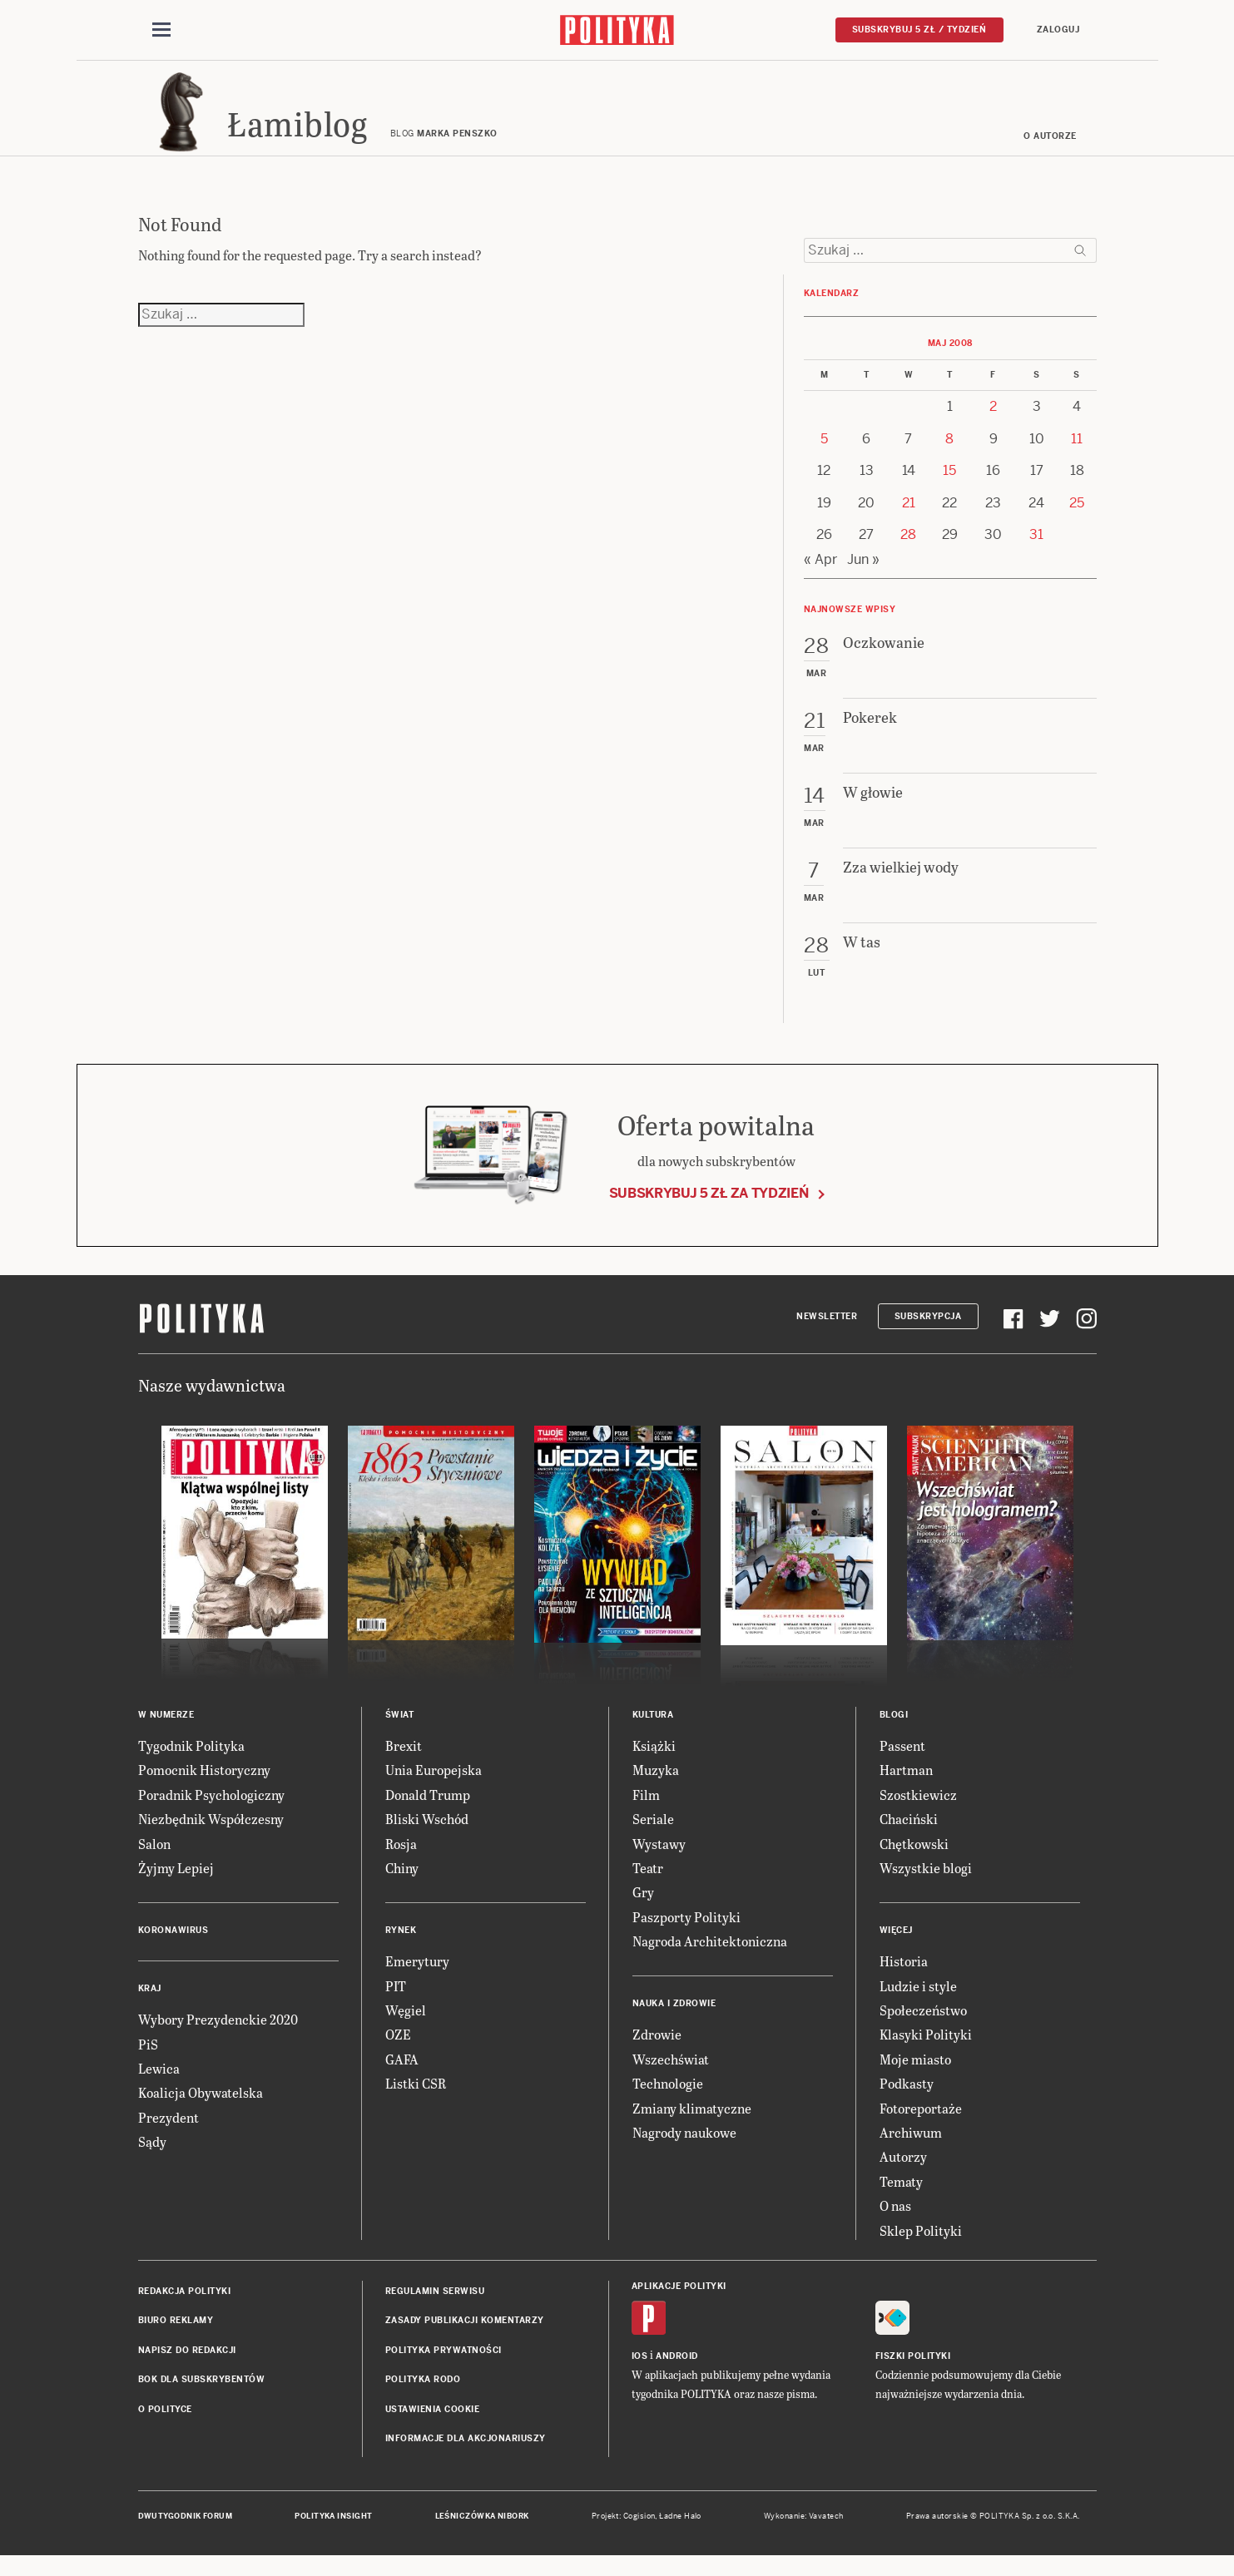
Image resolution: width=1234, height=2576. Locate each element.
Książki (654, 1761)
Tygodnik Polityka (191, 1761)
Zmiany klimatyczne (691, 2123)
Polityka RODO (423, 2395)
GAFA (402, 2074)
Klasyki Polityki (926, 2049)
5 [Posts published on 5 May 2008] (824, 454)
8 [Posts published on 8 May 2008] (949, 454)
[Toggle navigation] (161, 31)
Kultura (653, 1730)
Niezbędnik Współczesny (211, 1834)
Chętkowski (914, 1858)
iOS (640, 2371)
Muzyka (655, 1785)
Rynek (401, 1946)
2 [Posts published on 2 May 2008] (993, 422)
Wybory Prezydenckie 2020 (218, 2034)
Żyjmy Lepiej (176, 1883)
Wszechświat (670, 2074)
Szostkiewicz (918, 1810)
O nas (895, 2221)
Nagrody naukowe (684, 2148)
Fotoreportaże (921, 2123)
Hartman (906, 1785)
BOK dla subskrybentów (201, 2395)
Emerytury (417, 1976)
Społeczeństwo (923, 2025)
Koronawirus (173, 1946)
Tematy (901, 2197)
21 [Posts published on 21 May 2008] (908, 518)
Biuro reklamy (176, 2336)
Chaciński (909, 1834)
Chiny (402, 1883)
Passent (902, 1761)
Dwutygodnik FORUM (185, 2532)
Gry (643, 1907)
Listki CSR (415, 2099)
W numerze (166, 1730)
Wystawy (659, 1858)
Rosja (401, 1858)
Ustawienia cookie (432, 2424)
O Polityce (165, 2424)
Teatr (647, 1883)
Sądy (152, 2157)
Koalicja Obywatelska (200, 2108)
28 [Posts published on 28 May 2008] (908, 550)
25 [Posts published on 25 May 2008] (1076, 518)
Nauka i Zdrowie (674, 2019)
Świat (399, 1730)
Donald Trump (427, 1810)
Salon (154, 1858)
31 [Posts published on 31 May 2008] (1036, 550)
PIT (395, 2001)
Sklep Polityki (921, 2245)
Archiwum (911, 2148)
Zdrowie (656, 2049)
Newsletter (826, 1331)
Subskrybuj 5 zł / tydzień (919, 30)
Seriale (653, 1834)
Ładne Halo (680, 2532)
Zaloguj (1058, 30)
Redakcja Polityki (184, 2307)
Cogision (639, 2532)
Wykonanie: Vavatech (804, 2532)
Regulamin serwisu (435, 2307)
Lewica (159, 2084)
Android (677, 2371)
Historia (904, 1976)
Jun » (863, 575)
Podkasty (907, 2099)
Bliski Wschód (426, 1834)
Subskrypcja (928, 1331)
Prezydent (168, 2133)
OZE (398, 2049)
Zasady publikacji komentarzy (464, 2336)
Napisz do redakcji (187, 2366)
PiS (148, 2059)
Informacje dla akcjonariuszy (465, 2454)
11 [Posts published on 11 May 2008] (1077, 454)
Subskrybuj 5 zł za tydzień (709, 1208)
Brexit (403, 1761)
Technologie (667, 2099)
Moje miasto (915, 2074)
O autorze (1050, 151)
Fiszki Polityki (913, 2371)
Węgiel (405, 2025)
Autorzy (903, 2172)
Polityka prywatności (443, 2366)
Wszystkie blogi (926, 1883)
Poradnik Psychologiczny (211, 1810)
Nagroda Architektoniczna (709, 1956)
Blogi (894, 1730)
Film (646, 1810)
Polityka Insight (333, 2532)
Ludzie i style (918, 2001)
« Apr (820, 575)
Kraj (149, 2004)
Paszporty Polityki (686, 1932)
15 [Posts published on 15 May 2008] (949, 486)
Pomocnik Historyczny (204, 1785)
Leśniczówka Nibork (482, 2532)
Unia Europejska (433, 1785)
